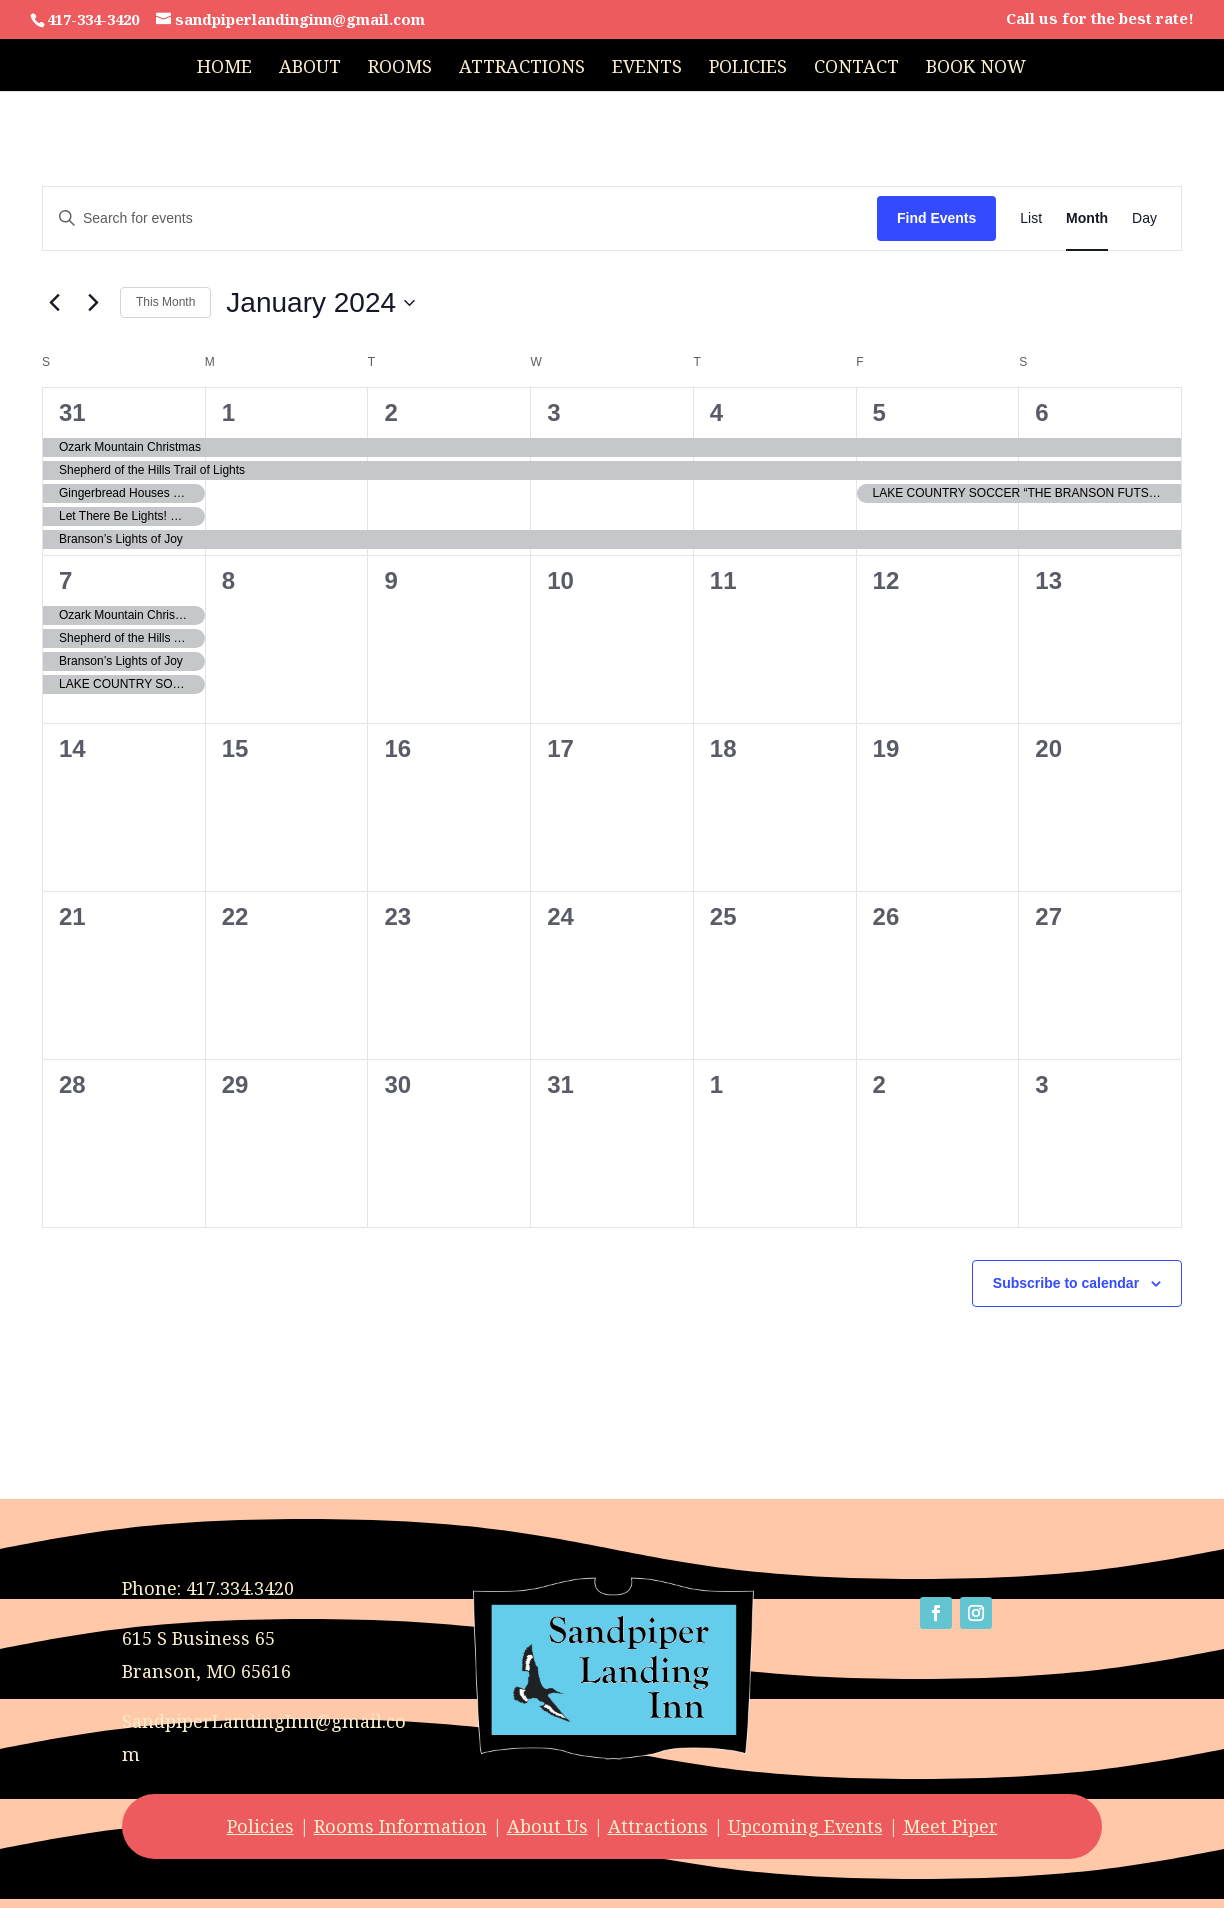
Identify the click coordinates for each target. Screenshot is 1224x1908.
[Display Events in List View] (1031, 218)
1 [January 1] (228, 412)
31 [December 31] (72, 412)
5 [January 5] (879, 412)
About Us (547, 1826)
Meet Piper (950, 1826)
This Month (165, 302)
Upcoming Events (805, 1826)
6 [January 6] (1041, 412)
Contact (856, 68)
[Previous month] (54, 303)
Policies (748, 68)
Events (647, 68)
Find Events (936, 218)
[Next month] (93, 303)
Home (224, 68)
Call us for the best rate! (1100, 19)
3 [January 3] (553, 412)
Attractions (522, 68)
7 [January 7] (65, 580)
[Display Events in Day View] (1144, 218)
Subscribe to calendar (1066, 1283)
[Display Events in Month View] (1087, 218)
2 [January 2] (390, 412)
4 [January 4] (716, 412)
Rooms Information (400, 1826)
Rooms (400, 68)
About (310, 68)
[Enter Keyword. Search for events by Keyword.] (460, 218)
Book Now (976, 68)
